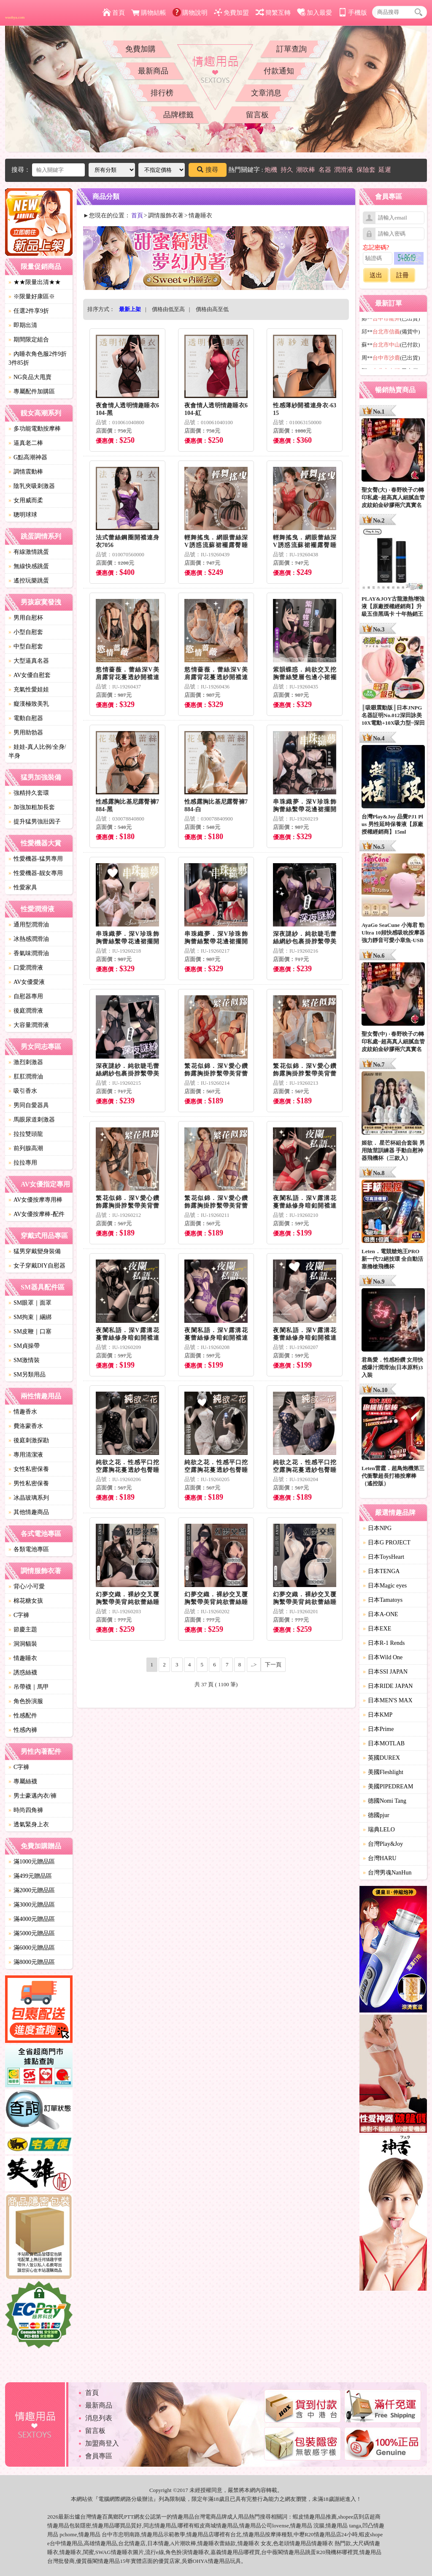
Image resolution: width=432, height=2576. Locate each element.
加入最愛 (314, 12)
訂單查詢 (291, 49)
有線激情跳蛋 (28, 552)
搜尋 (207, 169)
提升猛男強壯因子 (34, 821)
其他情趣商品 (28, 1512)
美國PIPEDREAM (388, 1786)
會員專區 (98, 2456)
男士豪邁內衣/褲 (32, 1796)
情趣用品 (315, 2517)
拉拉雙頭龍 (25, 1134)
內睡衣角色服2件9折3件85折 (37, 358)
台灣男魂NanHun (387, 1872)
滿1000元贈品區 (31, 1861)
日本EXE (377, 1628)
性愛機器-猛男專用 (35, 859)
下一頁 (273, 1664)
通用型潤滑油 (28, 924)
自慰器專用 (25, 996)
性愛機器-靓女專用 (35, 873)
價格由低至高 (168, 309)
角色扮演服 (25, 1701)
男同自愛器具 (28, 1105)
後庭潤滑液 (25, 1011)
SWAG (103, 2552)
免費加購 (140, 49)
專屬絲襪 (22, 1781)
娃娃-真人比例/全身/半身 (37, 751)
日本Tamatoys (382, 1600)
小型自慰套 (25, 632)
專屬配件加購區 (31, 391)
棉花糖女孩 (25, 1601)
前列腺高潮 (25, 1148)
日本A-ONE (380, 1614)
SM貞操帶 (24, 1346)
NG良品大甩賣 (29, 377)
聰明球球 (22, 515)
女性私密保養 (28, 1469)
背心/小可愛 (26, 1586)
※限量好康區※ (31, 296)
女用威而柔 (25, 500)
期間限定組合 (28, 339)
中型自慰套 (25, 646)
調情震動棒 (25, 472)
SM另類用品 (27, 1374)
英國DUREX (381, 1758)
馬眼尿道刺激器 (31, 1119)
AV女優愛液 (26, 982)
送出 (376, 275)
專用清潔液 (25, 1455)
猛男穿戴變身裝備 (34, 1251)
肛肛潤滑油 (25, 1076)
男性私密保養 (28, 1483)
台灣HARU (380, 1858)
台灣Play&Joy (383, 1844)
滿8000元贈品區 (31, 1962)
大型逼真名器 (28, 661)
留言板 (257, 115)
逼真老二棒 (25, 443)
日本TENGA (381, 1571)
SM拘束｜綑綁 (29, 1317)
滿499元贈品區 (30, 1876)
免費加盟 (231, 12)
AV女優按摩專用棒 (35, 1200)
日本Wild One (382, 1657)
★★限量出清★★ (34, 282)
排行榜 (162, 93)
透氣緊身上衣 (28, 1824)
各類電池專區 (28, 1549)
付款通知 (279, 71)
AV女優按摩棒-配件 (36, 1214)
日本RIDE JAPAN (388, 1686)
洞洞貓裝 (22, 1644)
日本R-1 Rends (384, 1643)
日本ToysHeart (383, 1557)
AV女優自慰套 (29, 675)
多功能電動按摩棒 (34, 428)
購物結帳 (148, 12)
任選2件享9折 (28, 311)
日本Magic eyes (385, 1585)
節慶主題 (22, 1629)
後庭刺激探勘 (28, 1440)
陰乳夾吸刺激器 (31, 486)
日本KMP (377, 1715)
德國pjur (376, 1815)
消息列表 (98, 2418)
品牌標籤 (178, 115)
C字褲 (18, 1615)
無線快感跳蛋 (28, 566)
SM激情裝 (24, 1360)
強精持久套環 (28, 793)
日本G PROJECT (386, 1542)
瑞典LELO (379, 1829)
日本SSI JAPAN (385, 1672)
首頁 (114, 12)
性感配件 (22, 1715)
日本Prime (378, 1729)
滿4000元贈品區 (31, 1919)
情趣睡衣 (22, 1658)
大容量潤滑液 (28, 1025)
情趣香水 (22, 1412)
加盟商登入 (102, 2443)
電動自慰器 (25, 718)
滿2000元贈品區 (31, 1890)
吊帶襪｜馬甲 (28, 1687)
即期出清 (22, 325)
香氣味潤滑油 (28, 953)
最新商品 (153, 71)
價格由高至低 (212, 309)
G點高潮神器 (27, 457)
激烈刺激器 (25, 1062)
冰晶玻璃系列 (28, 1498)
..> (254, 1664)
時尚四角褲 (25, 1810)
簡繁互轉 (273, 12)
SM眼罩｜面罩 (29, 1303)
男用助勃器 (25, 732)
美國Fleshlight (383, 1772)
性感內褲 (22, 1730)
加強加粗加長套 (31, 807)
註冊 (402, 275)
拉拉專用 (22, 1162)
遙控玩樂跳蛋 (28, 580)
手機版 (352, 12)
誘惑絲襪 (22, 1672)
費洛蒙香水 (25, 1426)
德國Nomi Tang (384, 1801)
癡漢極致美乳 (28, 704)
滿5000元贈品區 (31, 1933)
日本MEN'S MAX (388, 1700)
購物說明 (190, 12)
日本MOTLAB (384, 1743)
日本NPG (377, 1528)
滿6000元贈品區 (31, 1948)
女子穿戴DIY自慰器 (36, 1265)
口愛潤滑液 (25, 967)
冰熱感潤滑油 (28, 939)
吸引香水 (22, 1091)
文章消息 (266, 93)
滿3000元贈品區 (31, 1905)
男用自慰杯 (25, 618)
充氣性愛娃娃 (28, 689)
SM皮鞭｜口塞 (29, 1331)
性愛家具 (22, 887)
